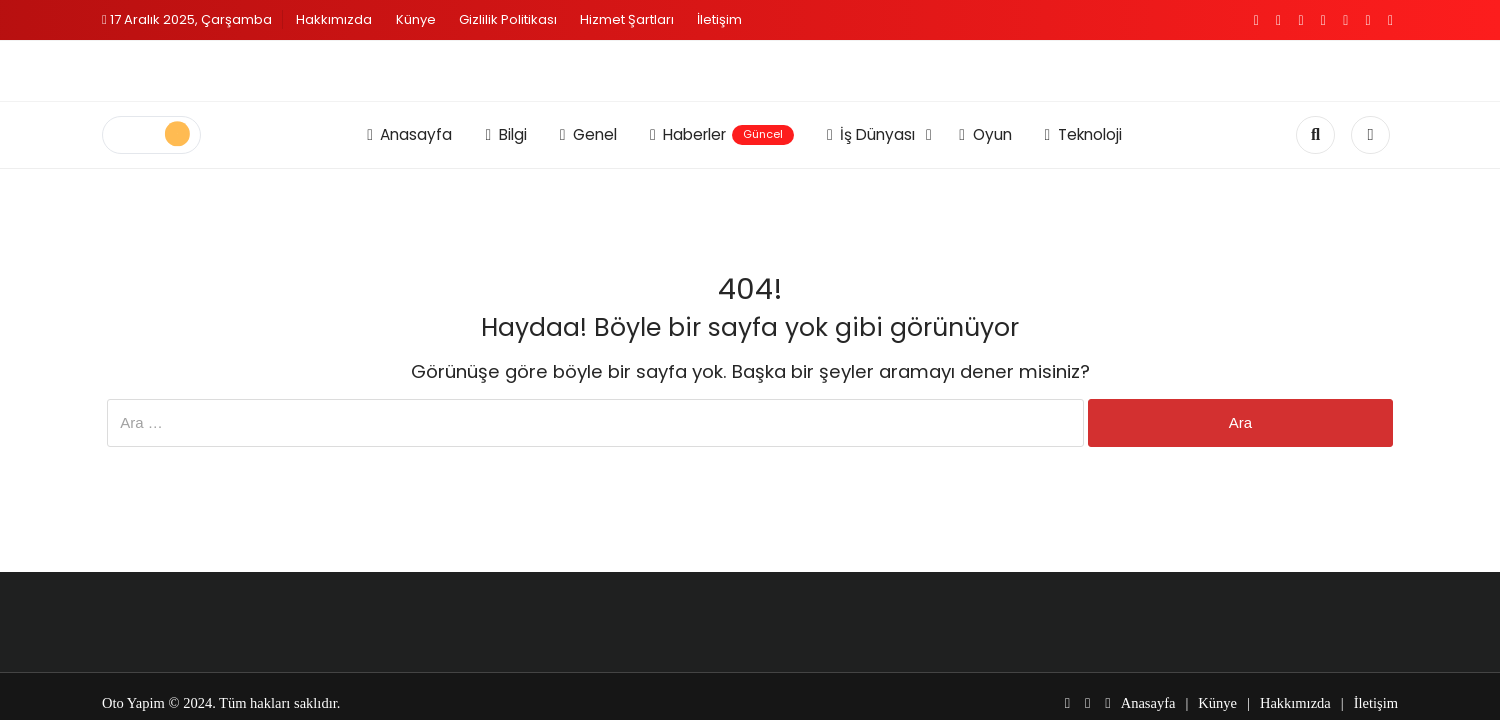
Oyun (985, 134)
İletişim (719, 19)
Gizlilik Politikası (508, 19)
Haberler (722, 134)
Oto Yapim (133, 703)
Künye (416, 19)
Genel (588, 134)
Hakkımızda (334, 19)
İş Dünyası (871, 134)
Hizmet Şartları (627, 19)
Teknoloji (1083, 134)
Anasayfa (409, 134)
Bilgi (505, 134)
